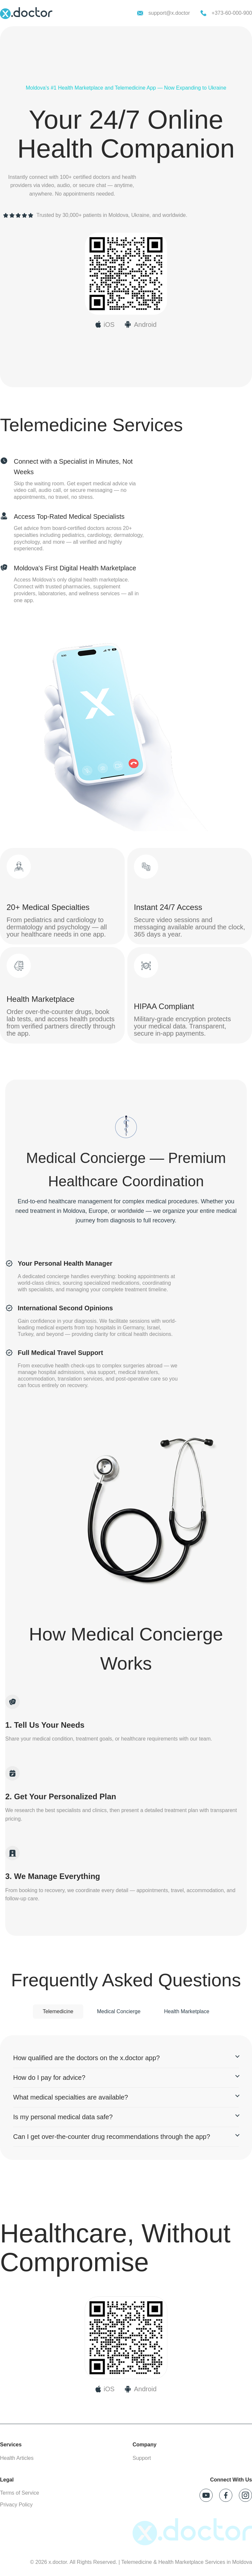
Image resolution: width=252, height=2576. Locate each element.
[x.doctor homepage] (26, 13)
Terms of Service (19, 2493)
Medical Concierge (119, 2011)
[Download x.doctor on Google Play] (140, 324)
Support (142, 2458)
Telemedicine (58, 2011)
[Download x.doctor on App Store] (105, 324)
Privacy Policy (16, 2504)
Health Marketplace (186, 2011)
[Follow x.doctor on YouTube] (206, 2495)
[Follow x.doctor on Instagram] (245, 2495)
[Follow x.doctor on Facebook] (225, 2495)
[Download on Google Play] (140, 2389)
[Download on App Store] (105, 2389)
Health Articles (16, 2458)
